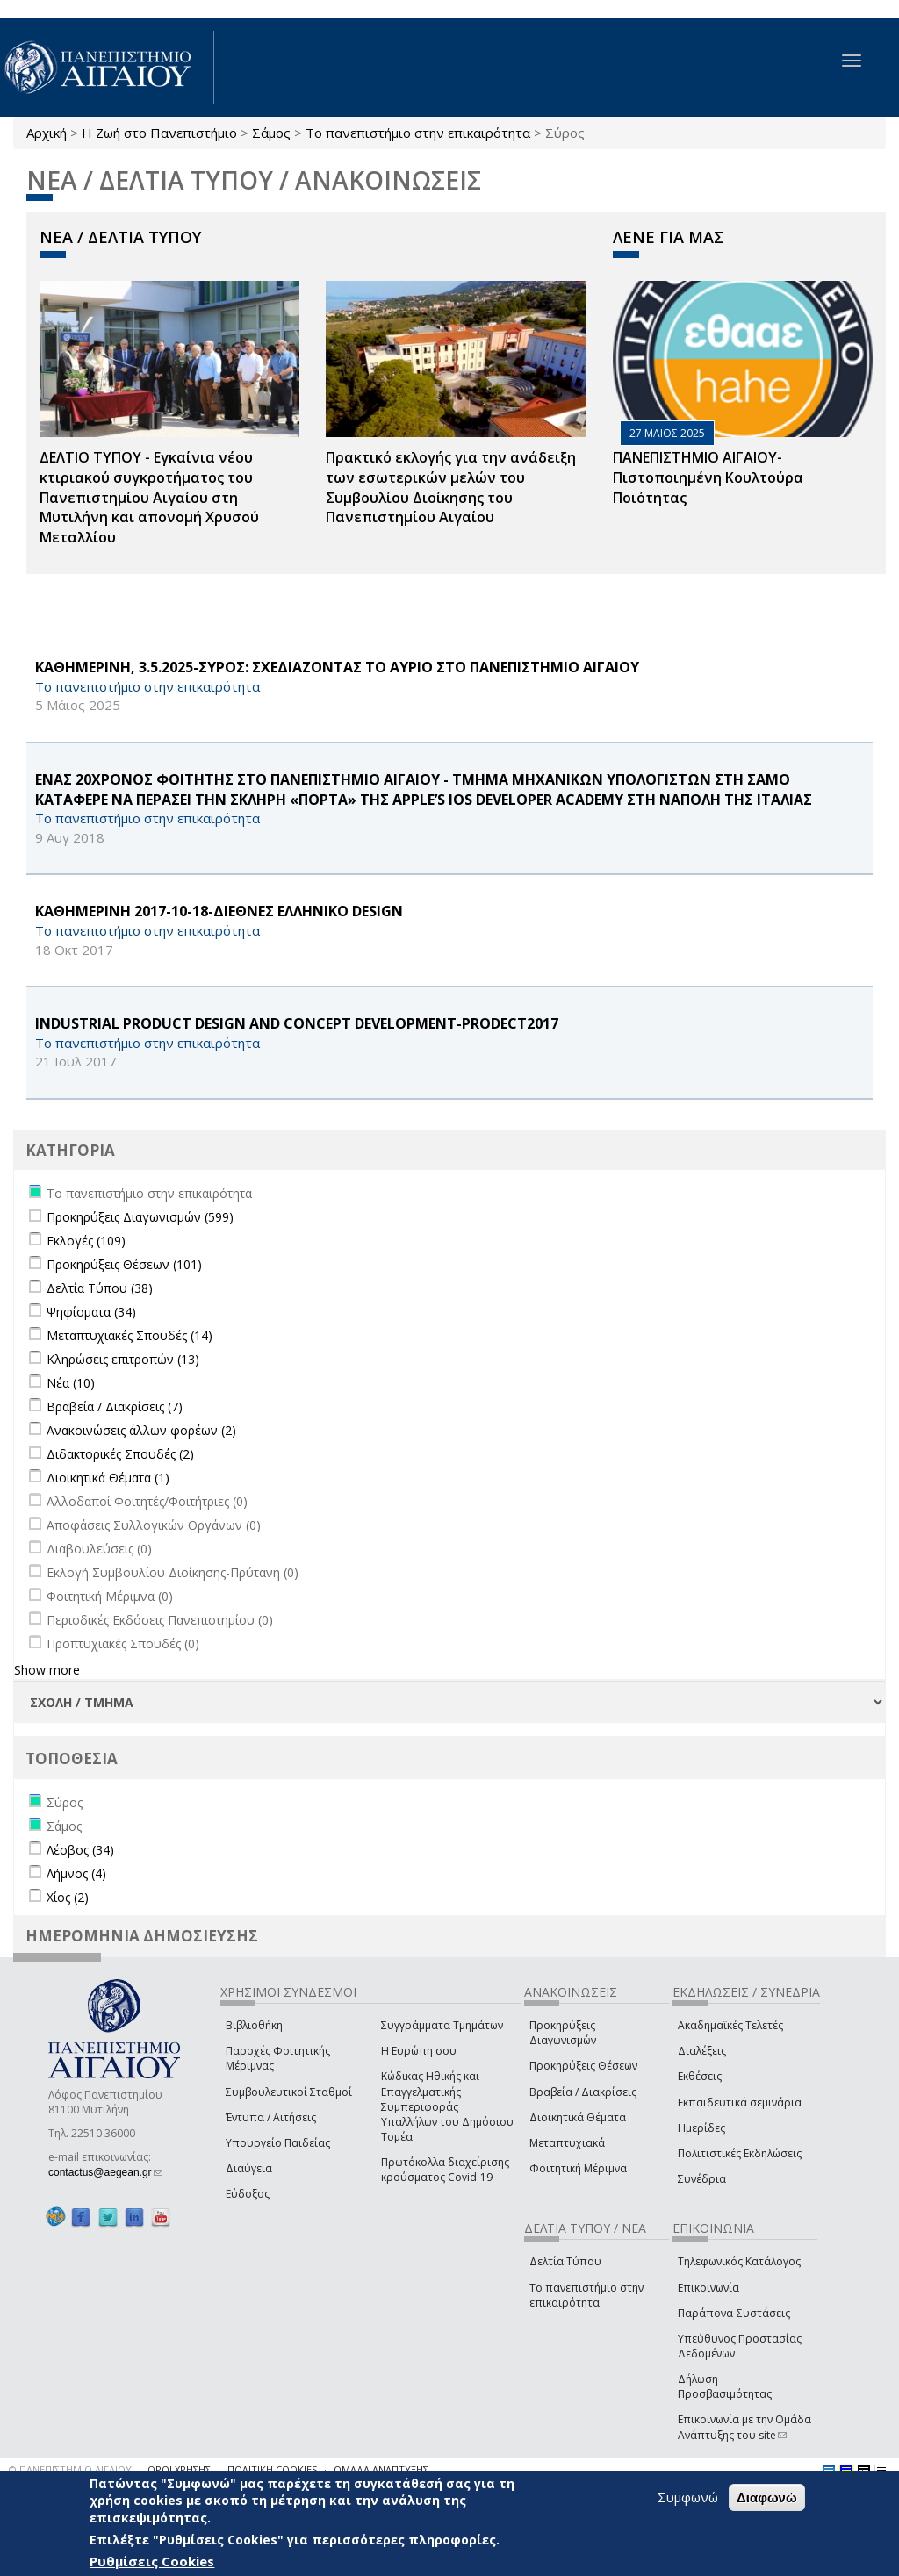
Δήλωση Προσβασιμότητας (725, 2386)
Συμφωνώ (688, 2497)
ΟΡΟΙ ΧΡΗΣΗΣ (179, 2469)
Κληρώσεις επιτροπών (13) (123, 1359)
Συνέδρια (702, 2178)
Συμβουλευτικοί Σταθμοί (289, 2091)
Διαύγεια (249, 2168)
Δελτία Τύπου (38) (100, 1288)
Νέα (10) (71, 1382)
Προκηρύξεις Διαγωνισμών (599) (140, 1217)
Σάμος (271, 132)
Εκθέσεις (700, 2076)
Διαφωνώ (767, 2497)
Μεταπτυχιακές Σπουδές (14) (129, 1335)
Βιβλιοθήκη (254, 2025)
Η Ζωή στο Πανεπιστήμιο (159, 132)
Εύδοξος (248, 2193)
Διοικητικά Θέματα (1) (108, 1477)
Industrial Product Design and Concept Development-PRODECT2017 (296, 1023)
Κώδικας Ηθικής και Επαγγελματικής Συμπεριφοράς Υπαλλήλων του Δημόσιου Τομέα (447, 2106)
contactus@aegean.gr (105, 2172)
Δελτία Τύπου (565, 2261)
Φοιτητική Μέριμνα (578, 2168)
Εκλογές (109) (86, 1240)
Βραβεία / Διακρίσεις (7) (115, 1406)
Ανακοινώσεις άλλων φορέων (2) (141, 1430)
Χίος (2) (68, 1897)
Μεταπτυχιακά (567, 2142)
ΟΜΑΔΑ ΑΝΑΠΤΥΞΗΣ (381, 2469)
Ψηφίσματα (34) (91, 1311)
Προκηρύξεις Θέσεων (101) (124, 1264)
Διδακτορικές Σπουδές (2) (120, 1454)
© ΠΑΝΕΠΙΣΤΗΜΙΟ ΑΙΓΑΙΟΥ (70, 2469)
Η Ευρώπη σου (419, 2050)
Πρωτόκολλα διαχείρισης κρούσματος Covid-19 (445, 2170)
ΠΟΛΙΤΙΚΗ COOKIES (272, 2469)
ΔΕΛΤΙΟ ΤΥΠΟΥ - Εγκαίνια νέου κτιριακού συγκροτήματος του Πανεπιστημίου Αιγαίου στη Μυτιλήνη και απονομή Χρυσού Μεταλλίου (149, 497)
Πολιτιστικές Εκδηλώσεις (740, 2153)
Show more (47, 1669)
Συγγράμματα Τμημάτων (442, 2025)
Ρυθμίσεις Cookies (152, 2561)
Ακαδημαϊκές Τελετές (730, 2025)
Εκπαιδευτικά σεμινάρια (740, 2102)
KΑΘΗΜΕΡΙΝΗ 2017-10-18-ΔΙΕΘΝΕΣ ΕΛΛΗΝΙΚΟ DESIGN (219, 911)
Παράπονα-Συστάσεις (734, 2313)
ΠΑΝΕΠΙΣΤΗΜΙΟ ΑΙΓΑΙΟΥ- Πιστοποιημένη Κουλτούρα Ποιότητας (708, 477)
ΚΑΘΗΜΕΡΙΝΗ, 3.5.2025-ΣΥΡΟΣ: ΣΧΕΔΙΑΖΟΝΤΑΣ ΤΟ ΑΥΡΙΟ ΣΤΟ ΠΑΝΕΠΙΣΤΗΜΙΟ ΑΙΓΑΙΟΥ (337, 667)
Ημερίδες (701, 2127)
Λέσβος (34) (80, 1849)
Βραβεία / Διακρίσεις (582, 2091)
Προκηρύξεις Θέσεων (583, 2065)
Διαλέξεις (702, 2050)
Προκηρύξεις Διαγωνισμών (562, 2033)
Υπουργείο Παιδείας (278, 2142)
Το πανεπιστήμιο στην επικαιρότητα (418, 132)
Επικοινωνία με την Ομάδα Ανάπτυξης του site (744, 2427)
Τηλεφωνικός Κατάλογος (739, 2261)
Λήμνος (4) (76, 1873)
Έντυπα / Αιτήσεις (271, 2117)
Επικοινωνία (708, 2287)
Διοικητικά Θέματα (577, 2117)
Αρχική (46, 132)
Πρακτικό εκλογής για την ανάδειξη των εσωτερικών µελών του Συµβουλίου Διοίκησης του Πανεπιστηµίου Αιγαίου (451, 487)
